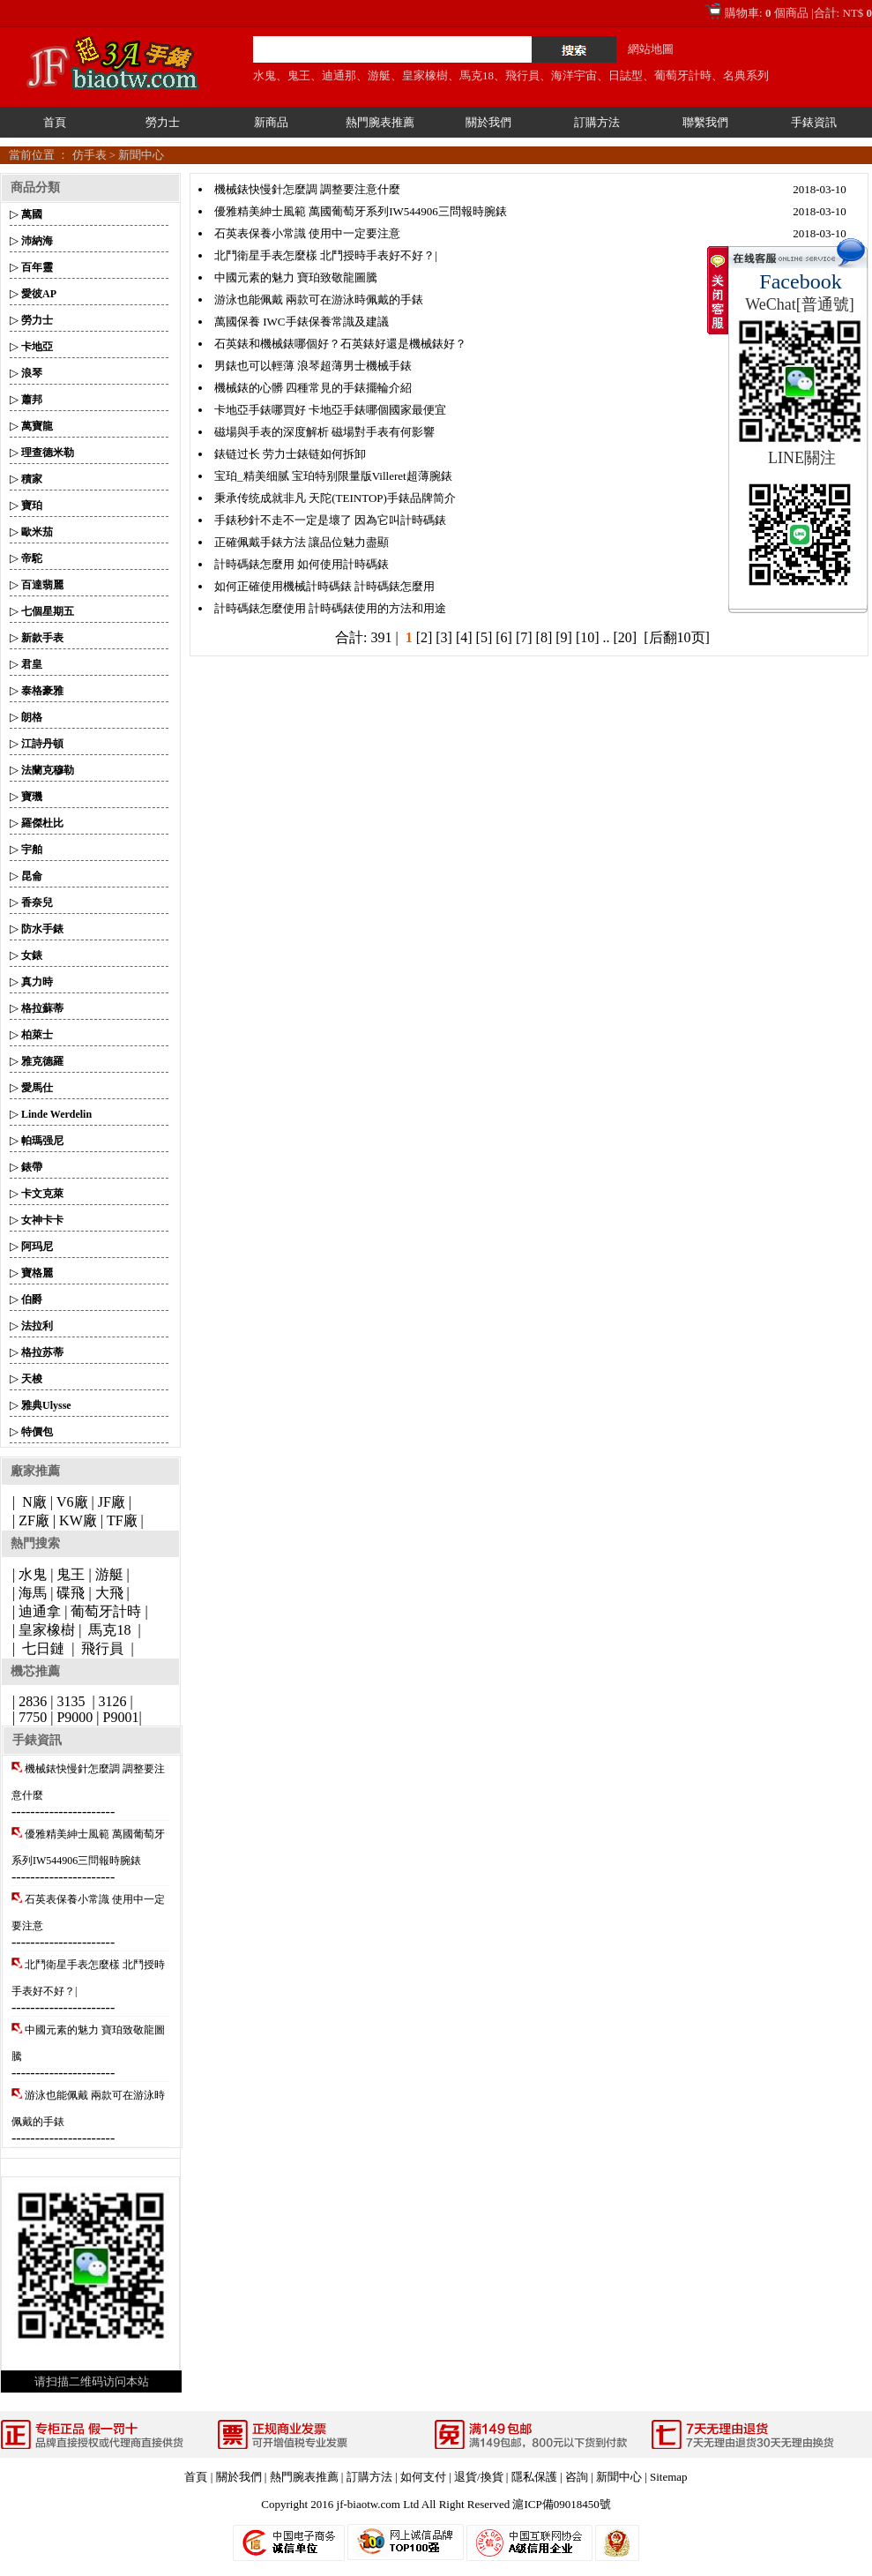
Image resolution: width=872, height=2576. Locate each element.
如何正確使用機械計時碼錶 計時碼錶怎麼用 (324, 586)
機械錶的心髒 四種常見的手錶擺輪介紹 (313, 387)
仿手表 (89, 154)
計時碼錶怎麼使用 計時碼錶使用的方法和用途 (330, 608)
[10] (588, 637)
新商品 (271, 122)
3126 (113, 1701)
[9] (563, 637)
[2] (424, 637)
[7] (524, 637)
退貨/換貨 (478, 2476)
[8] (544, 637)
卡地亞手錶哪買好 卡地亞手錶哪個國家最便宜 (330, 409)
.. (606, 637)
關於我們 (488, 122)
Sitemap (669, 2476)
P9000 (74, 1717)
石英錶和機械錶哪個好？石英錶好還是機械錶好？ (340, 343)
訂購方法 (597, 122)
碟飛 (70, 1592)
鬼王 (298, 75)
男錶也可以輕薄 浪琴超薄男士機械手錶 (313, 365)
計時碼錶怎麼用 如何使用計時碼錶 (301, 564)
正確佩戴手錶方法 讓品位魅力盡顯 (301, 542)
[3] (444, 637)
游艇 (379, 75)
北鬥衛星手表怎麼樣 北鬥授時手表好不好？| (325, 255)
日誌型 (625, 75)
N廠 (33, 1501)
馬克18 (476, 75)
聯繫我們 (705, 122)
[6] (504, 637)
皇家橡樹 (425, 75)
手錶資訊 (814, 122)
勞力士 (162, 122)
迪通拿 (40, 1611)
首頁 (54, 122)
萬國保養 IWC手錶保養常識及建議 (301, 321)
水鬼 (264, 75)
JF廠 (111, 1501)
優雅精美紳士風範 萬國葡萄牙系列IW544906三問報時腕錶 (360, 211)
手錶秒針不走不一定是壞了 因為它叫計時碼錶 (330, 520)
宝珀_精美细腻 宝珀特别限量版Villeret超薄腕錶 (333, 476)
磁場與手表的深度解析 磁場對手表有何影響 (324, 431)
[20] (625, 637)
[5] (484, 637)
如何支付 (423, 2476)
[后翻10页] (677, 637)
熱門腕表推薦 (380, 122)
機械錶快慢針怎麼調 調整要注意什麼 (307, 189)
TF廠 (122, 1520)
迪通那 (339, 75)
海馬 (33, 1592)
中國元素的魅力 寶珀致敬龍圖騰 (295, 277)
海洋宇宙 (574, 75)
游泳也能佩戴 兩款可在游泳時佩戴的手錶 (318, 299)
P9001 (121, 1717)
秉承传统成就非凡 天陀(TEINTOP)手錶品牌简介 (335, 498)
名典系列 (746, 75)
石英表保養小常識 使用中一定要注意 (307, 233)
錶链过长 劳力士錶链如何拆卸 (290, 454)
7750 (33, 1717)
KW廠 (78, 1520)
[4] (464, 637)
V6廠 (72, 1501)
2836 (33, 1701)
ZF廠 (34, 1520)
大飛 (109, 1592)
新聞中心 (141, 154)
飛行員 (522, 75)
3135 (70, 1701)
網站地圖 (651, 49)
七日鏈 (43, 1648)
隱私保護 (534, 2476)
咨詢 (576, 2476)
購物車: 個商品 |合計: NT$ (798, 12)
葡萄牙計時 (683, 75)
